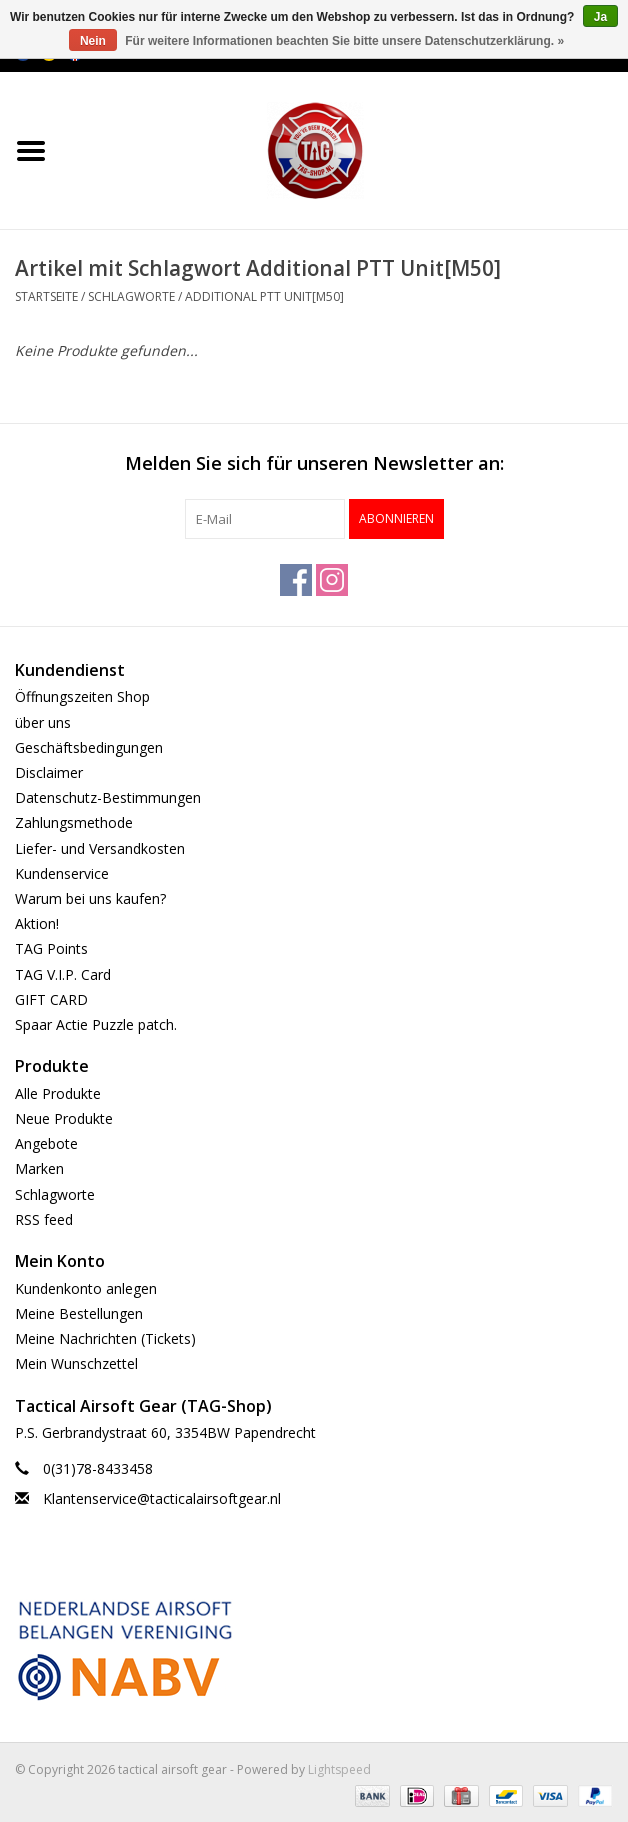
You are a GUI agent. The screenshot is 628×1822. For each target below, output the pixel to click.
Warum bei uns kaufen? (90, 898)
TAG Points (51, 948)
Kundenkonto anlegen (86, 1288)
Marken (39, 1168)
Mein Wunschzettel (76, 1363)
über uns (43, 722)
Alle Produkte (58, 1093)
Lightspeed (339, 1769)
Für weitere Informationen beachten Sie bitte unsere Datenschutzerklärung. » (344, 41)
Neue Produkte (64, 1118)
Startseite (46, 296)
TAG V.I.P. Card (63, 974)
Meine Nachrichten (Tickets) (105, 1338)
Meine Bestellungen (79, 1313)
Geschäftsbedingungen (89, 747)
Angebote (46, 1143)
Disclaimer (49, 772)
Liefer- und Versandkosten (100, 848)
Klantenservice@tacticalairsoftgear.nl (162, 1498)
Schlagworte (131, 296)
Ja (600, 17)
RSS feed (44, 1219)
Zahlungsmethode (74, 822)
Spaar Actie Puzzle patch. (96, 1024)
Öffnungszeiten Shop (82, 696)
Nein (93, 41)
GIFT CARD (51, 999)
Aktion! (37, 923)
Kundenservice (62, 873)
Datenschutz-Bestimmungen (108, 797)
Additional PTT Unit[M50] (264, 296)
